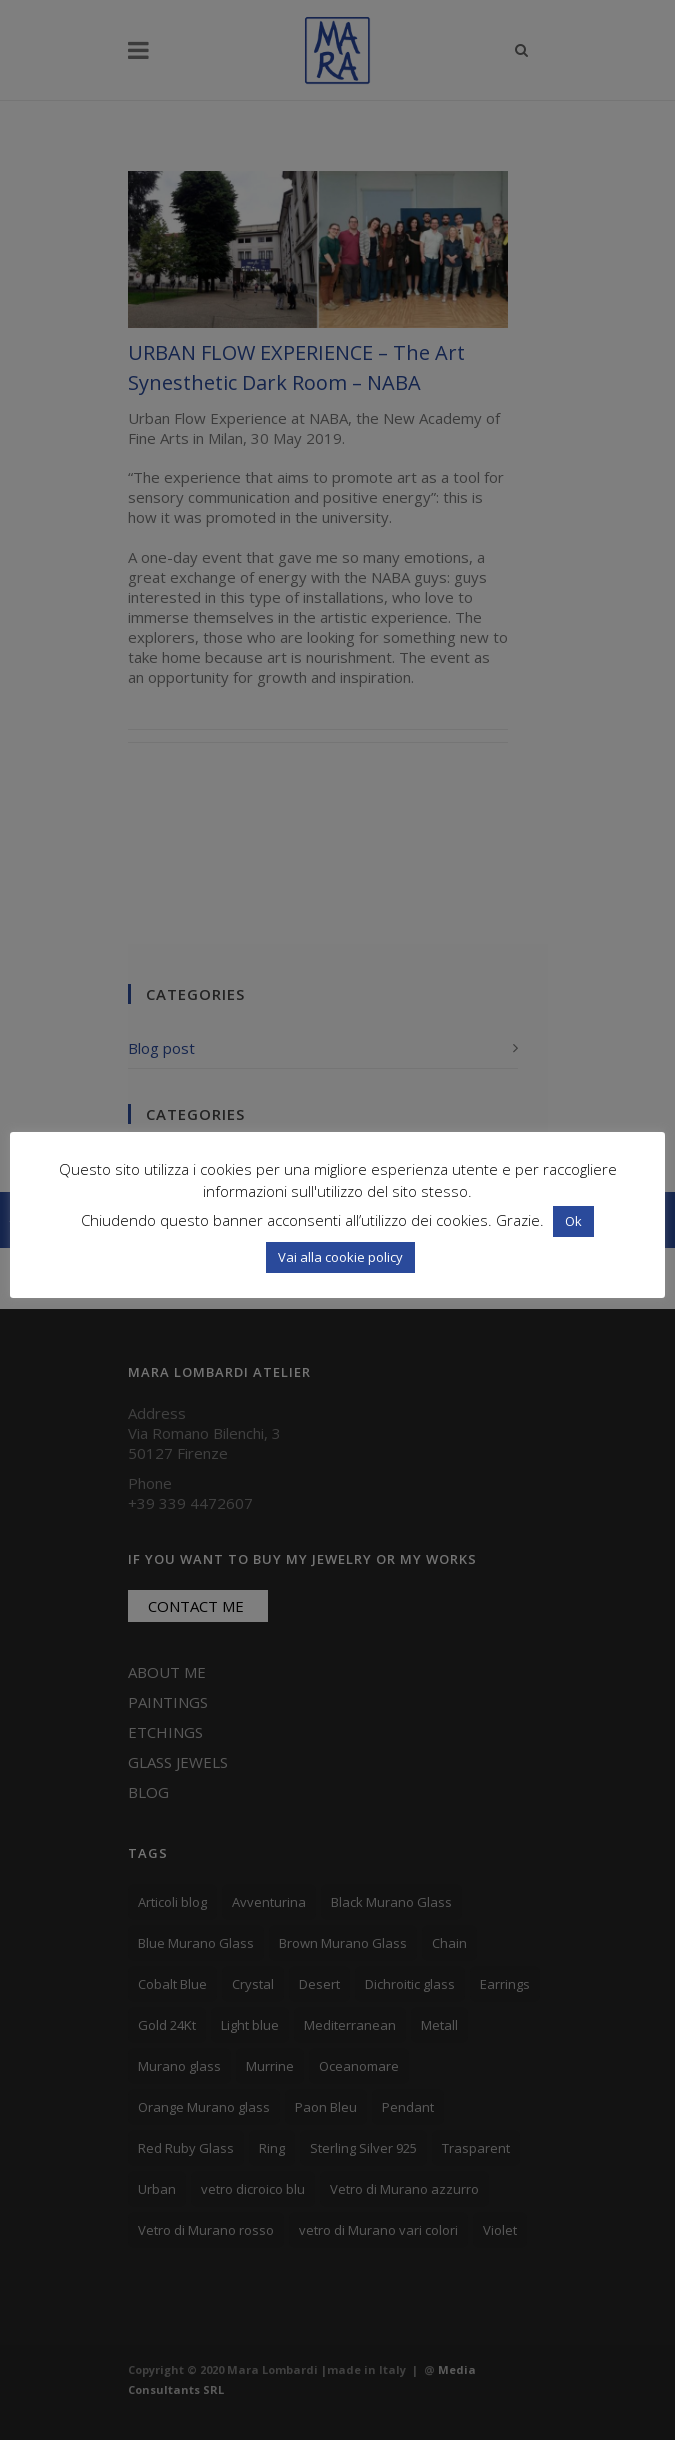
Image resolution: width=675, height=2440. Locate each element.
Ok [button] (573, 1221)
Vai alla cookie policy (340, 1257)
